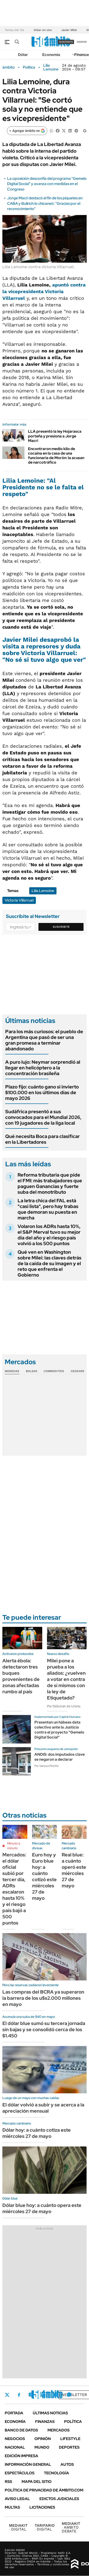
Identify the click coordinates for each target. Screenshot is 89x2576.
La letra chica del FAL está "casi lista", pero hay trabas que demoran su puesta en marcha (48, 1209)
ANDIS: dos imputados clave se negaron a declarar (59, 1757)
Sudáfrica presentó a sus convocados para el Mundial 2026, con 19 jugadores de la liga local (43, 1117)
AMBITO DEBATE (71, 2527)
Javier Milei (69, 30)
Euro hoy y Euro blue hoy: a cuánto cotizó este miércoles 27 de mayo (44, 1876)
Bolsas (31, 1371)
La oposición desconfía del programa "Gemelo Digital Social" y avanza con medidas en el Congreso (47, 184)
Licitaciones (42, 2507)
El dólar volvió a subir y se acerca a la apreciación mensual (43, 2108)
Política (29, 67)
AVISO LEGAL (17, 2498)
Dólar (23, 54)
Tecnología (56, 2473)
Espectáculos (19, 2473)
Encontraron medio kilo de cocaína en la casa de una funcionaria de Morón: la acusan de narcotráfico (56, 455)
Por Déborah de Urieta (63, 1706)
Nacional (15, 2447)
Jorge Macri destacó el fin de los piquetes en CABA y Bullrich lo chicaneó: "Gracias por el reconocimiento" (45, 203)
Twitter (7, 2395)
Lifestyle (70, 2438)
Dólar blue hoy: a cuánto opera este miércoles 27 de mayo (41, 2208)
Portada (14, 2413)
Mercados (58, 2430)
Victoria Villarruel (19, 900)
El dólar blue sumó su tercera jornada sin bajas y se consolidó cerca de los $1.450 (43, 2029)
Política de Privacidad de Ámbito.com (44, 2490)
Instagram (30, 2394)
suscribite (66, 41)
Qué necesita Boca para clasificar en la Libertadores (42, 1139)
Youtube (56, 2394)
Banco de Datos (21, 2430)
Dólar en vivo (43, 30)
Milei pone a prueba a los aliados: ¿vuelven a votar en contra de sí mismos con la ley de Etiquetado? (66, 1679)
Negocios (15, 2438)
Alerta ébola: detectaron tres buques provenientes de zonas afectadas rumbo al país (21, 1676)
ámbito (8, 67)
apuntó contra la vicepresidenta (44, 291)
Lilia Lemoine (50, 67)
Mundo (41, 2447)
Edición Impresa (21, 2455)
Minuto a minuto (13, 1845)
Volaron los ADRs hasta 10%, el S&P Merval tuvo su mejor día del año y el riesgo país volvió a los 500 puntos (49, 1235)
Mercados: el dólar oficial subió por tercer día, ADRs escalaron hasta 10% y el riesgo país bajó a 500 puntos (14, 1889)
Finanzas (45, 2421)
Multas (12, 2507)
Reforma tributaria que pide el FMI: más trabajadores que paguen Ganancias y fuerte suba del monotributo (50, 1183)
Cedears (77, 1371)
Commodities (54, 1371)
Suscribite (61, 926)
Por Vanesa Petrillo (46, 1766)
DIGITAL (18, 2527)
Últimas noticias (50, 2413)
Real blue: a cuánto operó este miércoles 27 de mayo (74, 1870)
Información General (28, 2464)
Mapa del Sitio (37, 2481)
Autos (67, 2464)
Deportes (69, 2447)
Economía (51, 54)
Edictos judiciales (59, 2498)
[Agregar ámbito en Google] (27, 130)
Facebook (19, 2395)
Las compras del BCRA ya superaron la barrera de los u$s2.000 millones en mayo (43, 1998)
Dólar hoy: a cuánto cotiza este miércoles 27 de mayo (36, 2133)
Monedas (12, 1371)
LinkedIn (43, 2394)
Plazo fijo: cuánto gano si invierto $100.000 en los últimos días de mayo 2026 (42, 1092)
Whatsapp (69, 2394)
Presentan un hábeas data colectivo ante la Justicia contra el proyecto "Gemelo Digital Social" (59, 1729)
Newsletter (74, 2394)
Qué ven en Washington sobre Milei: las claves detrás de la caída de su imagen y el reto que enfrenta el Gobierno (49, 1263)
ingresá (82, 41)
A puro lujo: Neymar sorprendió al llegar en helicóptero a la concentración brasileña (42, 1068)
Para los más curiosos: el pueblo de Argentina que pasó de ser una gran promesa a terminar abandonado (44, 1040)
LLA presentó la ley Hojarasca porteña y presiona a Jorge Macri (54, 436)
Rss (8, 2481)
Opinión (42, 2438)
